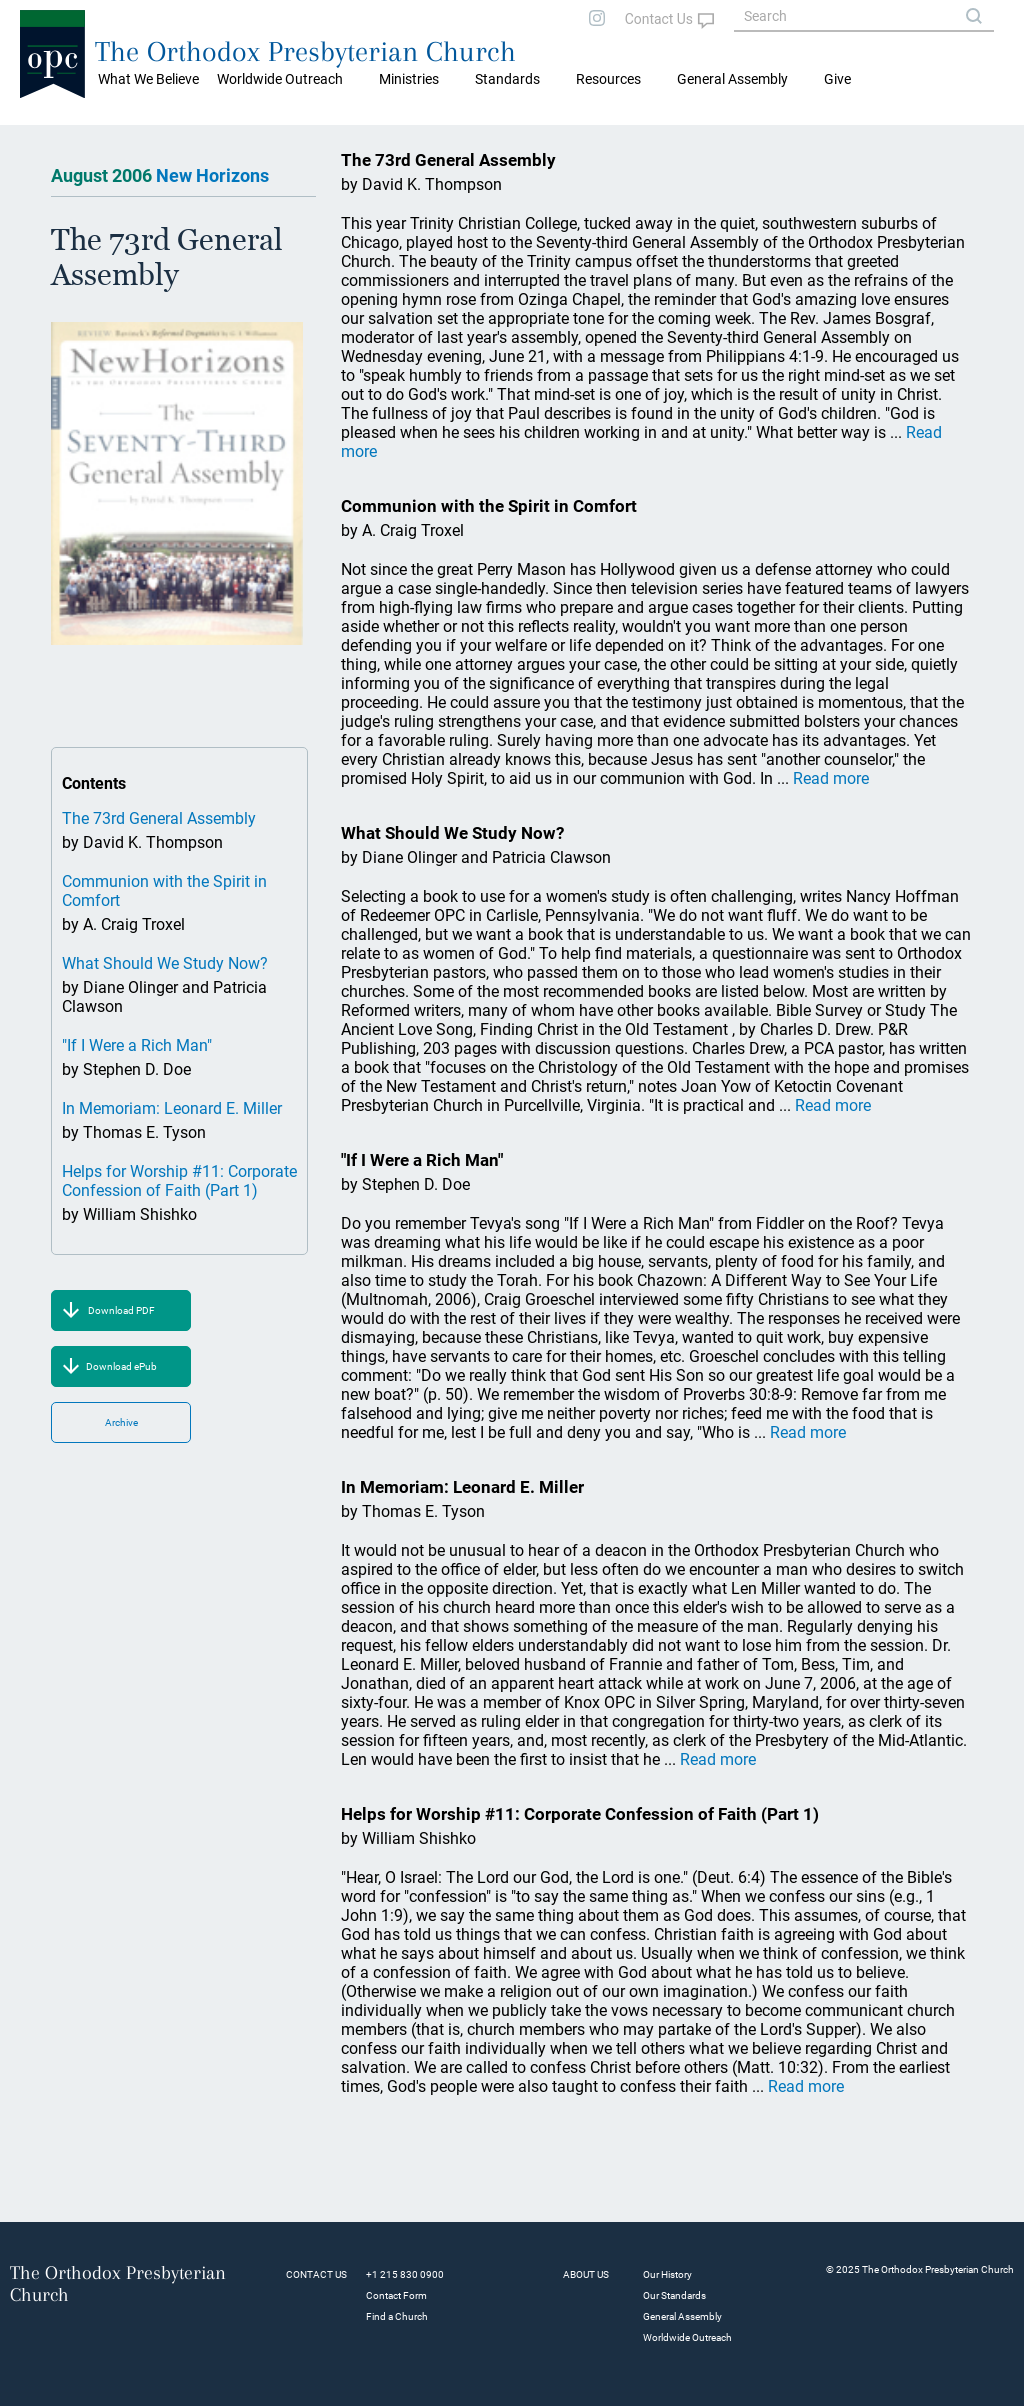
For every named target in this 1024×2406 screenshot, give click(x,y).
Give (837, 79)
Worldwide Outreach (687, 2337)
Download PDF (121, 1310)
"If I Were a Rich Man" (137, 1045)
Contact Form (396, 2295)
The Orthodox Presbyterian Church (305, 51)
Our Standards (674, 2295)
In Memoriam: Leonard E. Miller (172, 1108)
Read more (831, 778)
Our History (667, 2274)
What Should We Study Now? (165, 963)
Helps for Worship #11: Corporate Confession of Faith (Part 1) (179, 1181)
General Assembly (732, 79)
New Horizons (212, 175)
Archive (121, 1422)
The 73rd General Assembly (159, 818)
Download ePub (121, 1366)
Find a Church (397, 2316)
